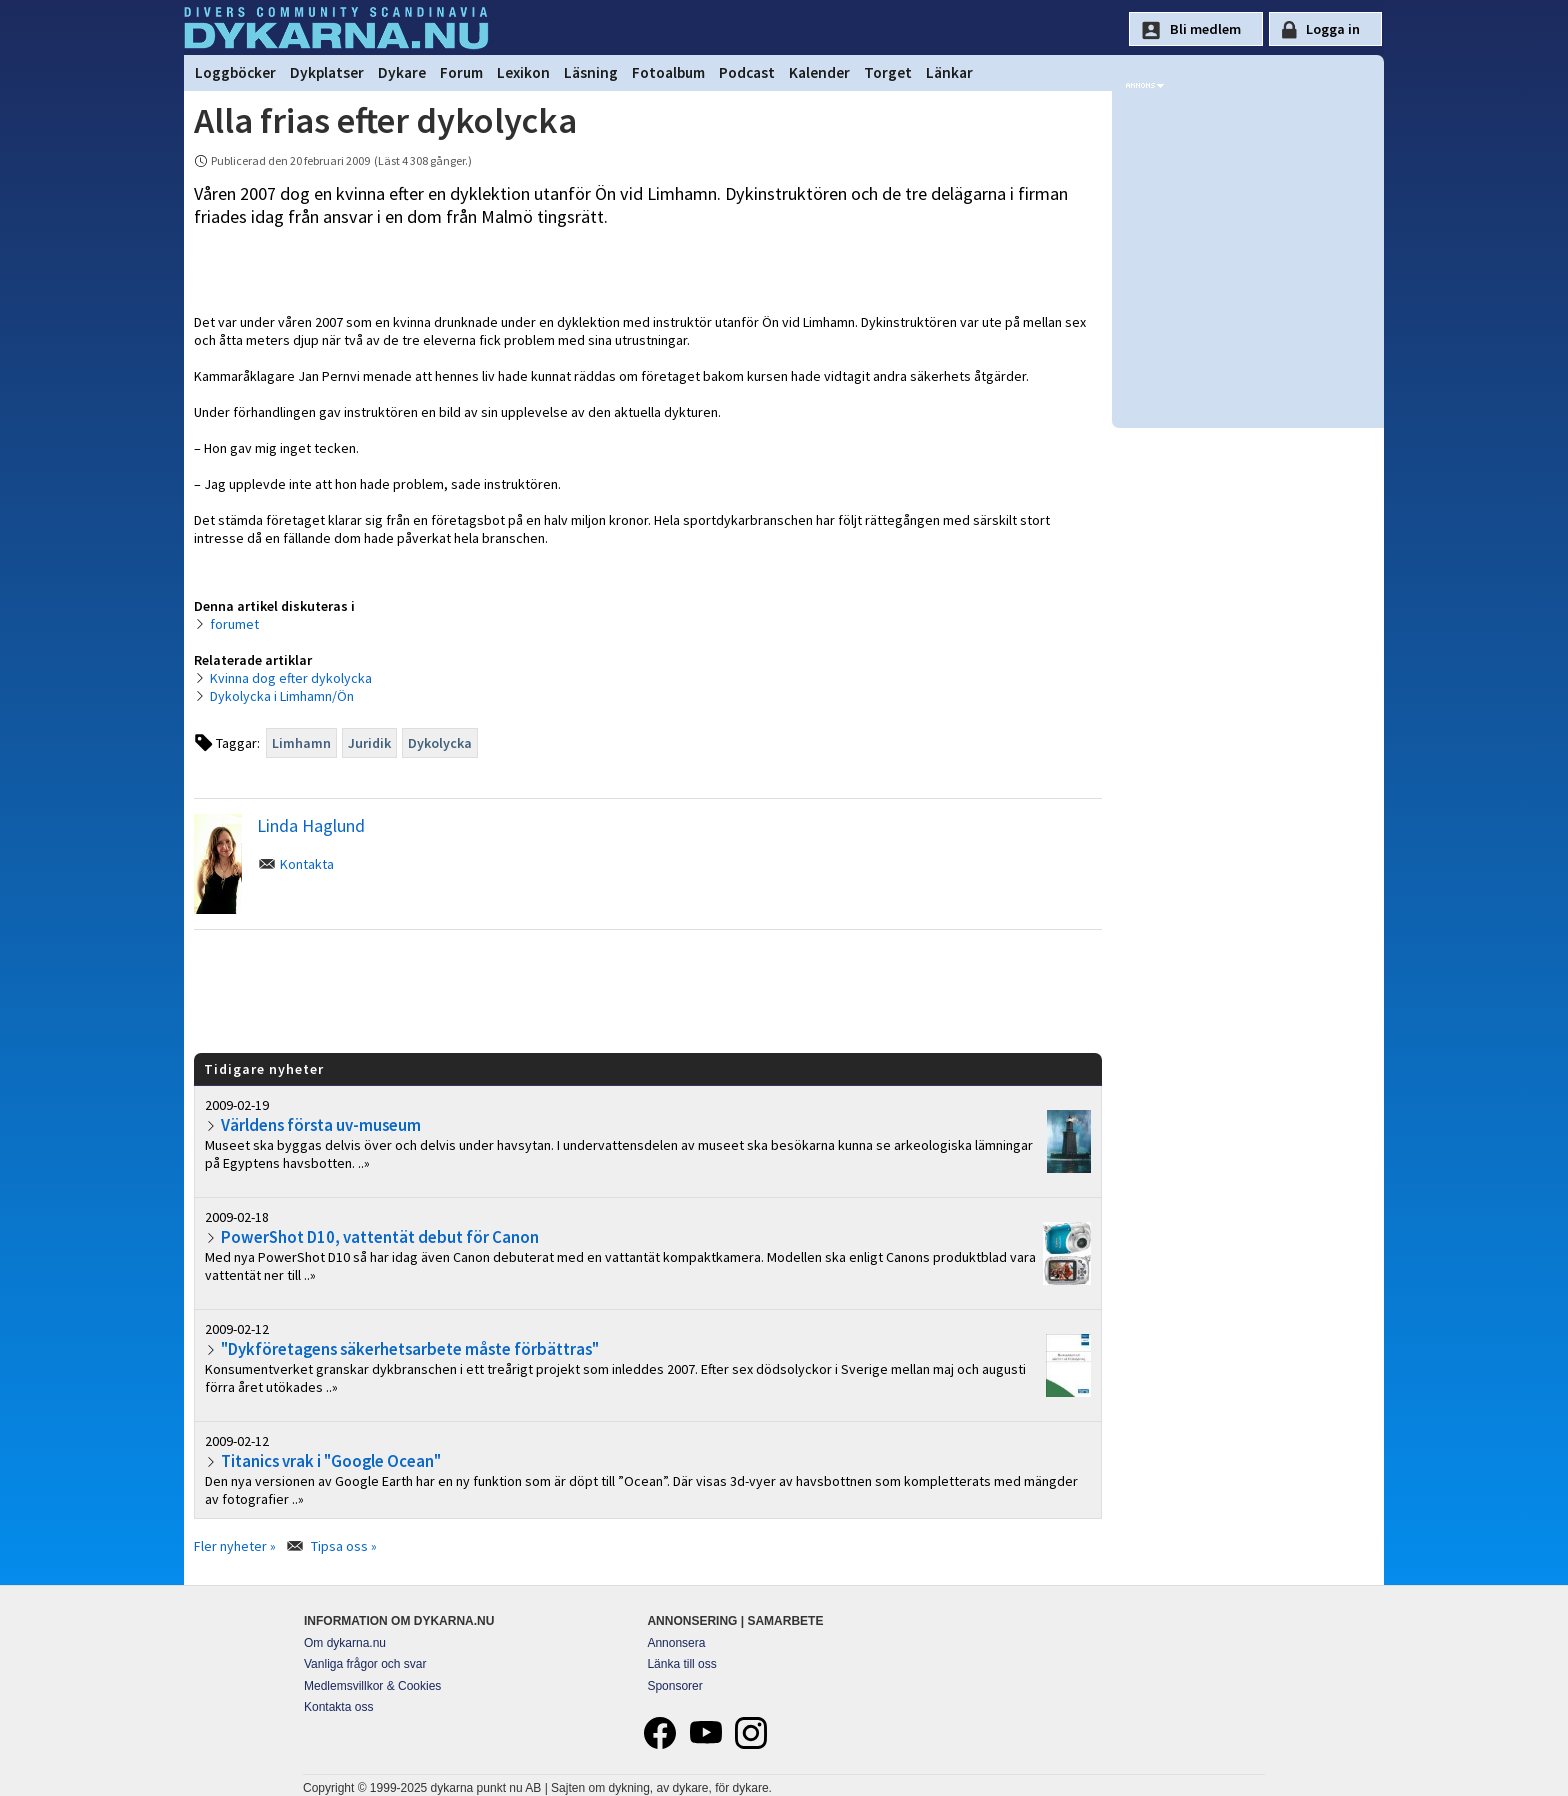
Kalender (819, 72)
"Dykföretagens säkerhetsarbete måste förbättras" (410, 1349)
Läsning (591, 72)
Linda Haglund (311, 825)
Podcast (747, 72)
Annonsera (676, 1643)
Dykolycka (440, 743)
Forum (461, 72)
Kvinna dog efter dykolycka (291, 678)
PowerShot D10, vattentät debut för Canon (380, 1237)
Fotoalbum (668, 72)
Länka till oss (681, 1664)
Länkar (949, 72)
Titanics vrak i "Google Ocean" (331, 1461)
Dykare (402, 72)
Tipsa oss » (344, 1546)
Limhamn (301, 743)
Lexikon (523, 72)
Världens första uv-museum (321, 1125)
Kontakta (307, 864)
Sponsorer (674, 1686)
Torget (888, 72)
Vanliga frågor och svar (365, 1664)
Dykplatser (327, 72)
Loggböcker (235, 72)
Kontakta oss (338, 1707)
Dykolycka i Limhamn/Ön (282, 696)
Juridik (369, 743)
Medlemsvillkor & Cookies (372, 1686)
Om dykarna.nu (345, 1643)
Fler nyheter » (235, 1546)
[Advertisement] (648, 990)
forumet (234, 624)
